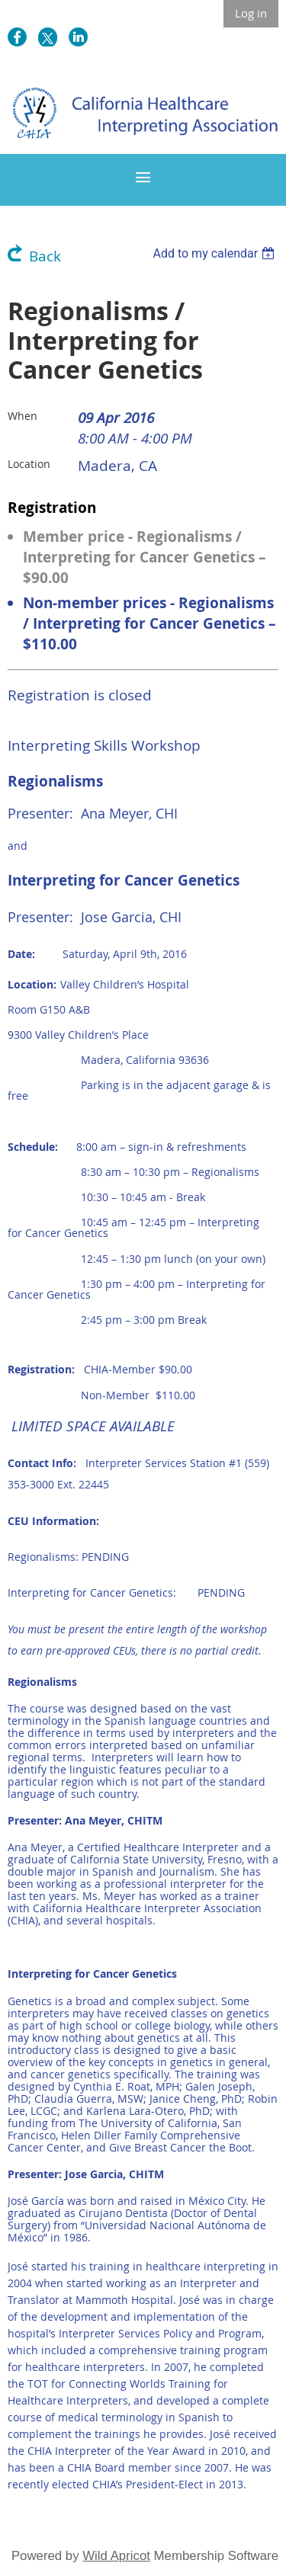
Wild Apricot (116, 2556)
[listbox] (215, 253)
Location (29, 464)
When (22, 416)
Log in (251, 13)
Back (45, 256)
